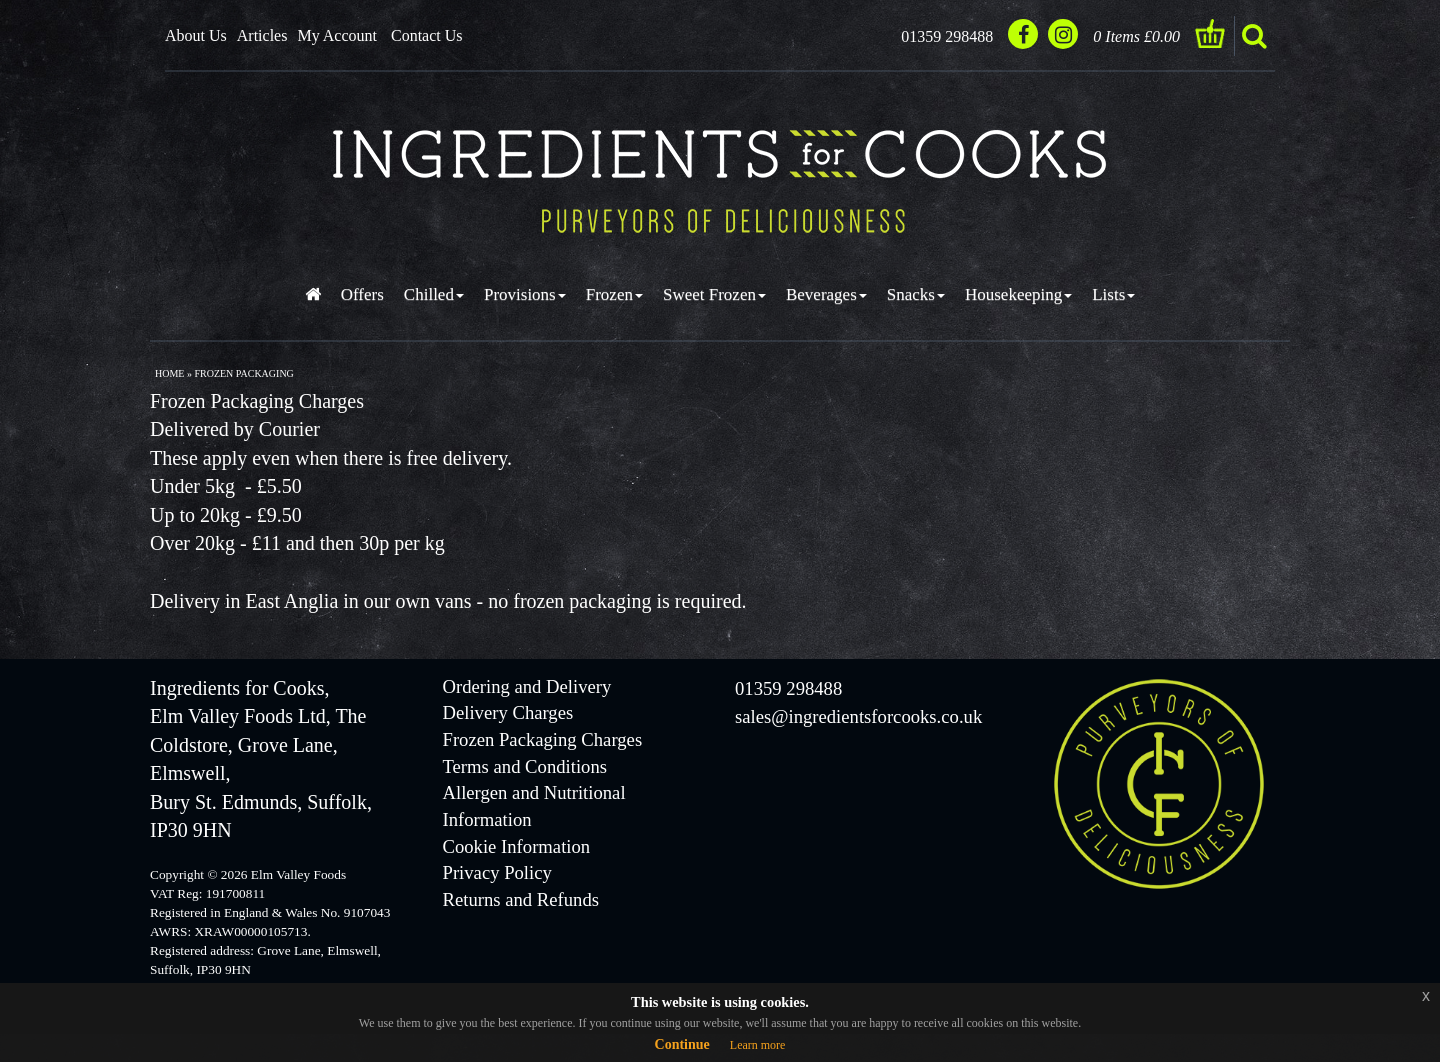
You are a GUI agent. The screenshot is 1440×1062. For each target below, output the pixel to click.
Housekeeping (1018, 294)
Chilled (434, 294)
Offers (362, 294)
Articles (262, 35)
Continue (682, 1044)
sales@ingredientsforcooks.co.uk (858, 716)
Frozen (614, 294)
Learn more (758, 1045)
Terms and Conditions (525, 766)
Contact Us (427, 35)
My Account (337, 35)
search (1254, 36)
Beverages (826, 294)
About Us (196, 35)
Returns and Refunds (521, 899)
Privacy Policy (497, 872)
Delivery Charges (508, 712)
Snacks (916, 294)
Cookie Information (517, 846)
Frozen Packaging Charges (543, 739)
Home (169, 373)
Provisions (525, 294)
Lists (1113, 294)
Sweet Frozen (714, 294)
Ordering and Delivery (527, 686)
